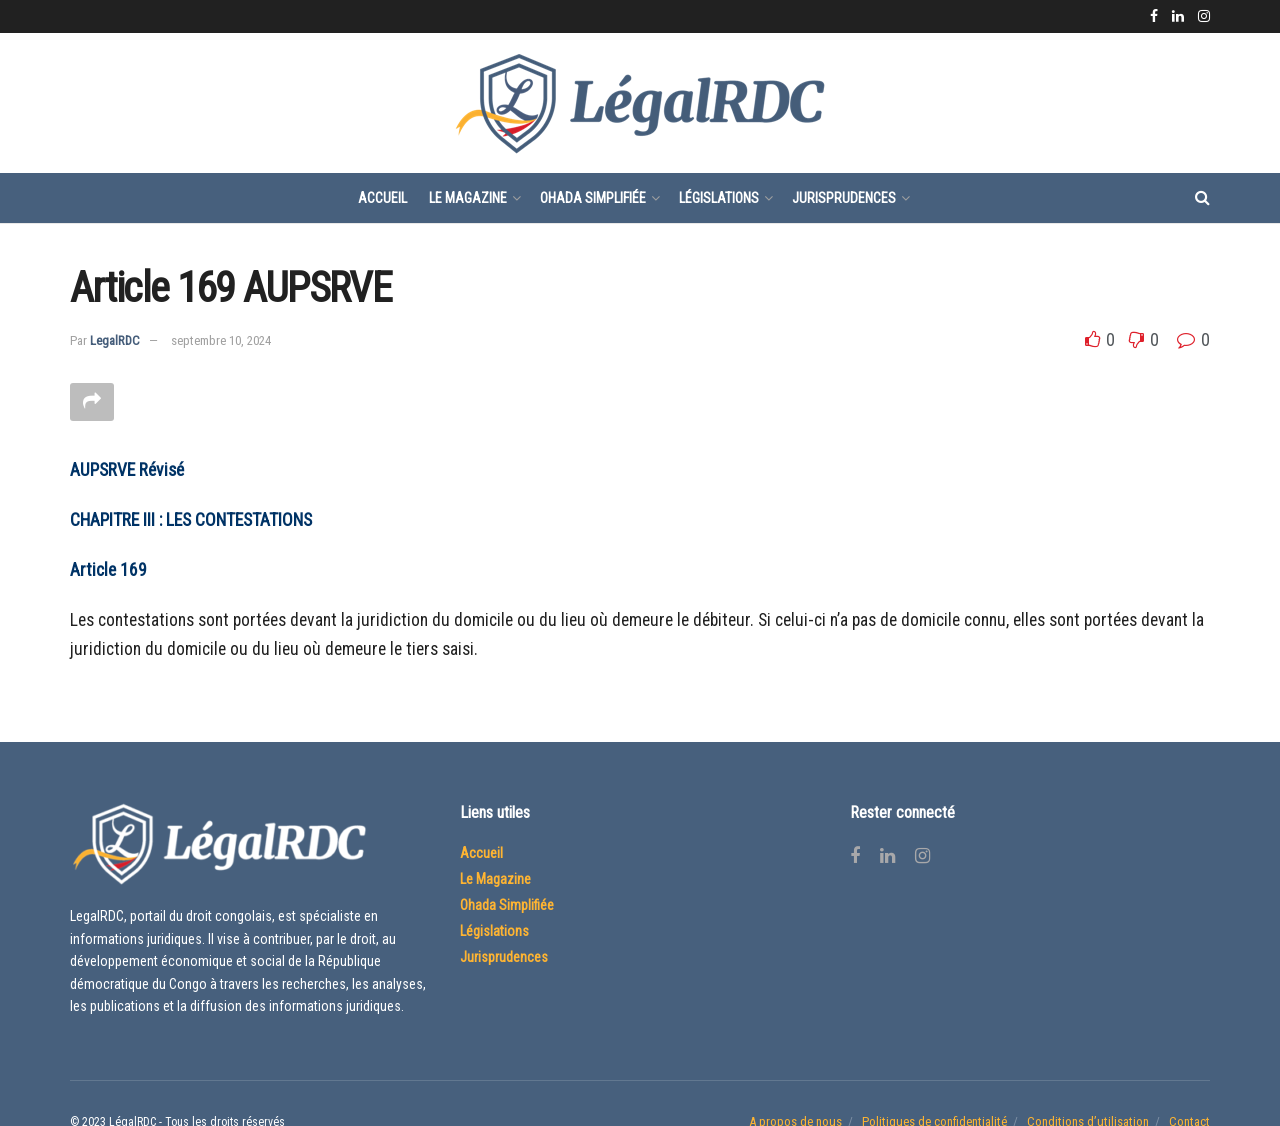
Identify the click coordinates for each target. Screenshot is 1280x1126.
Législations (719, 198)
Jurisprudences (844, 198)
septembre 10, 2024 (221, 340)
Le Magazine (468, 198)
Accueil (382, 198)
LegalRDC (115, 340)
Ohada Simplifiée (593, 198)
